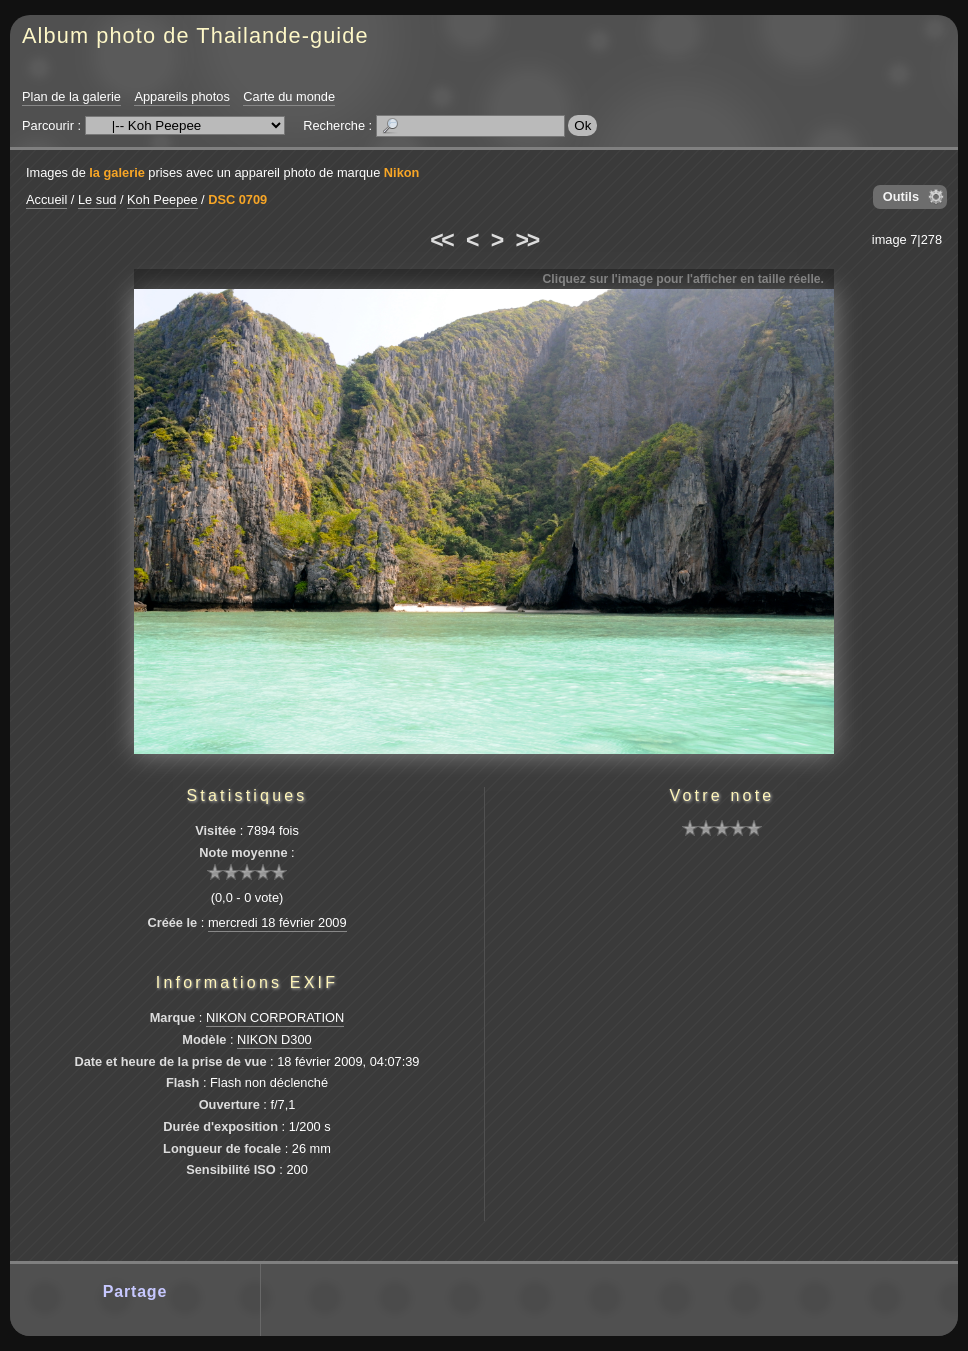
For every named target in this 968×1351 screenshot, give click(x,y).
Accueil (46, 199)
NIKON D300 (274, 1039)
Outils (901, 196)
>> (527, 240)
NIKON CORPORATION (275, 1017)
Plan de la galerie (71, 96)
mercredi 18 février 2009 (277, 922)
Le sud (97, 199)
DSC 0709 (237, 199)
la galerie (117, 172)
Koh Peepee (162, 199)
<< (441, 240)
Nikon (402, 172)
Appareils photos (181, 96)
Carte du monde (289, 96)
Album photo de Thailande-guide (195, 35)
